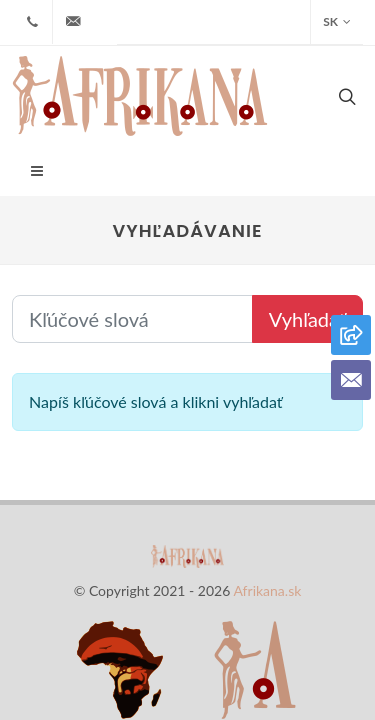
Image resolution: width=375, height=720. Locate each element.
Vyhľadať (307, 239)
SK (337, 22)
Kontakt (202, 618)
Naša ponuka (96, 618)
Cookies (284, 618)
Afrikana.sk (267, 510)
